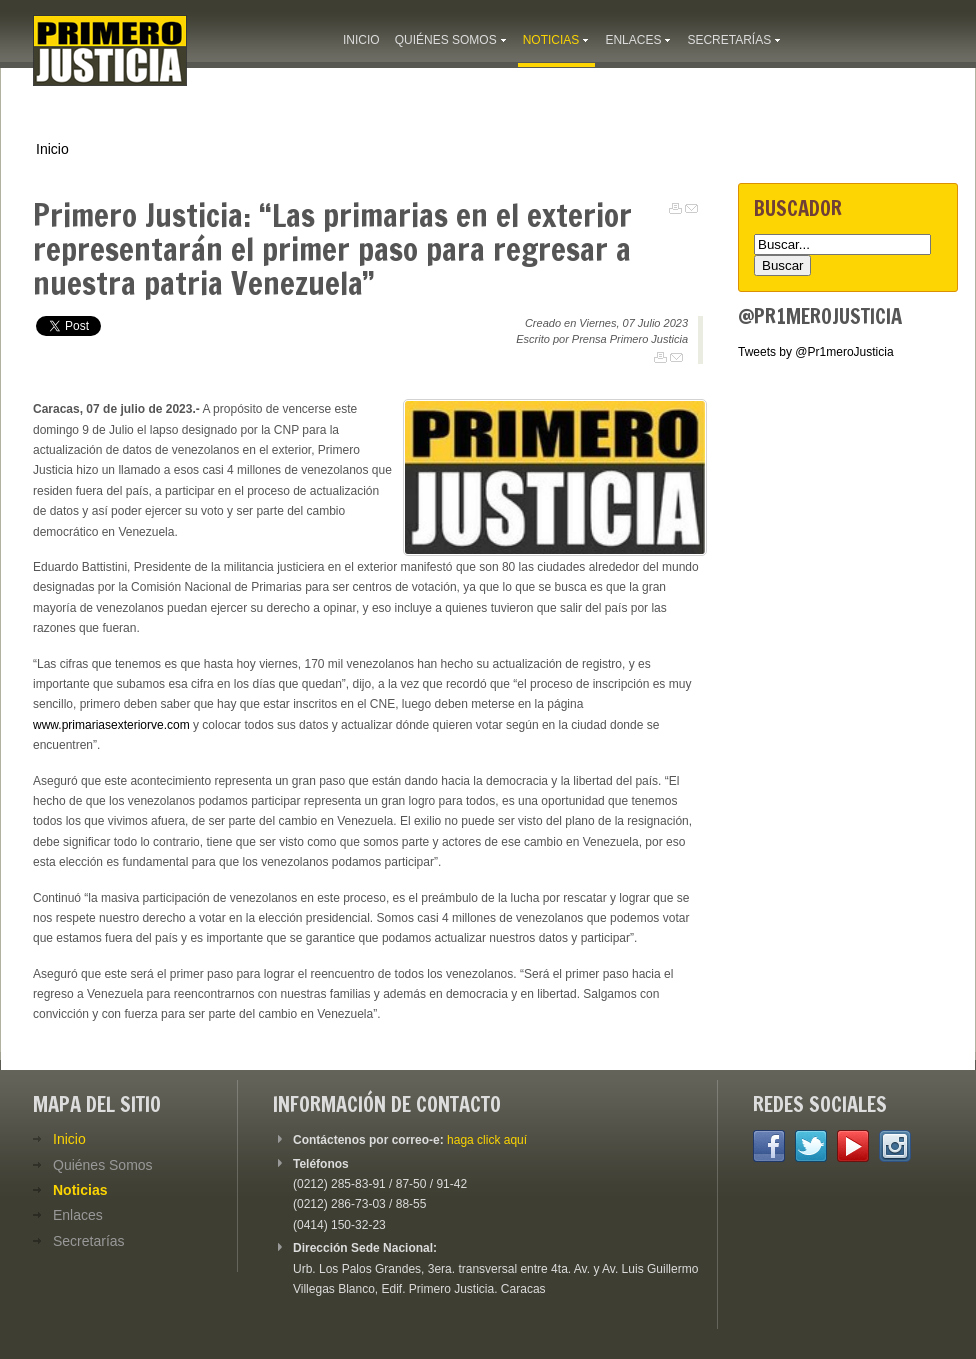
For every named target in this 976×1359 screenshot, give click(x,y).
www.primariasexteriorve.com (111, 725)
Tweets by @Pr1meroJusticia (816, 352)
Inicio (52, 149)
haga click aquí (487, 1140)
